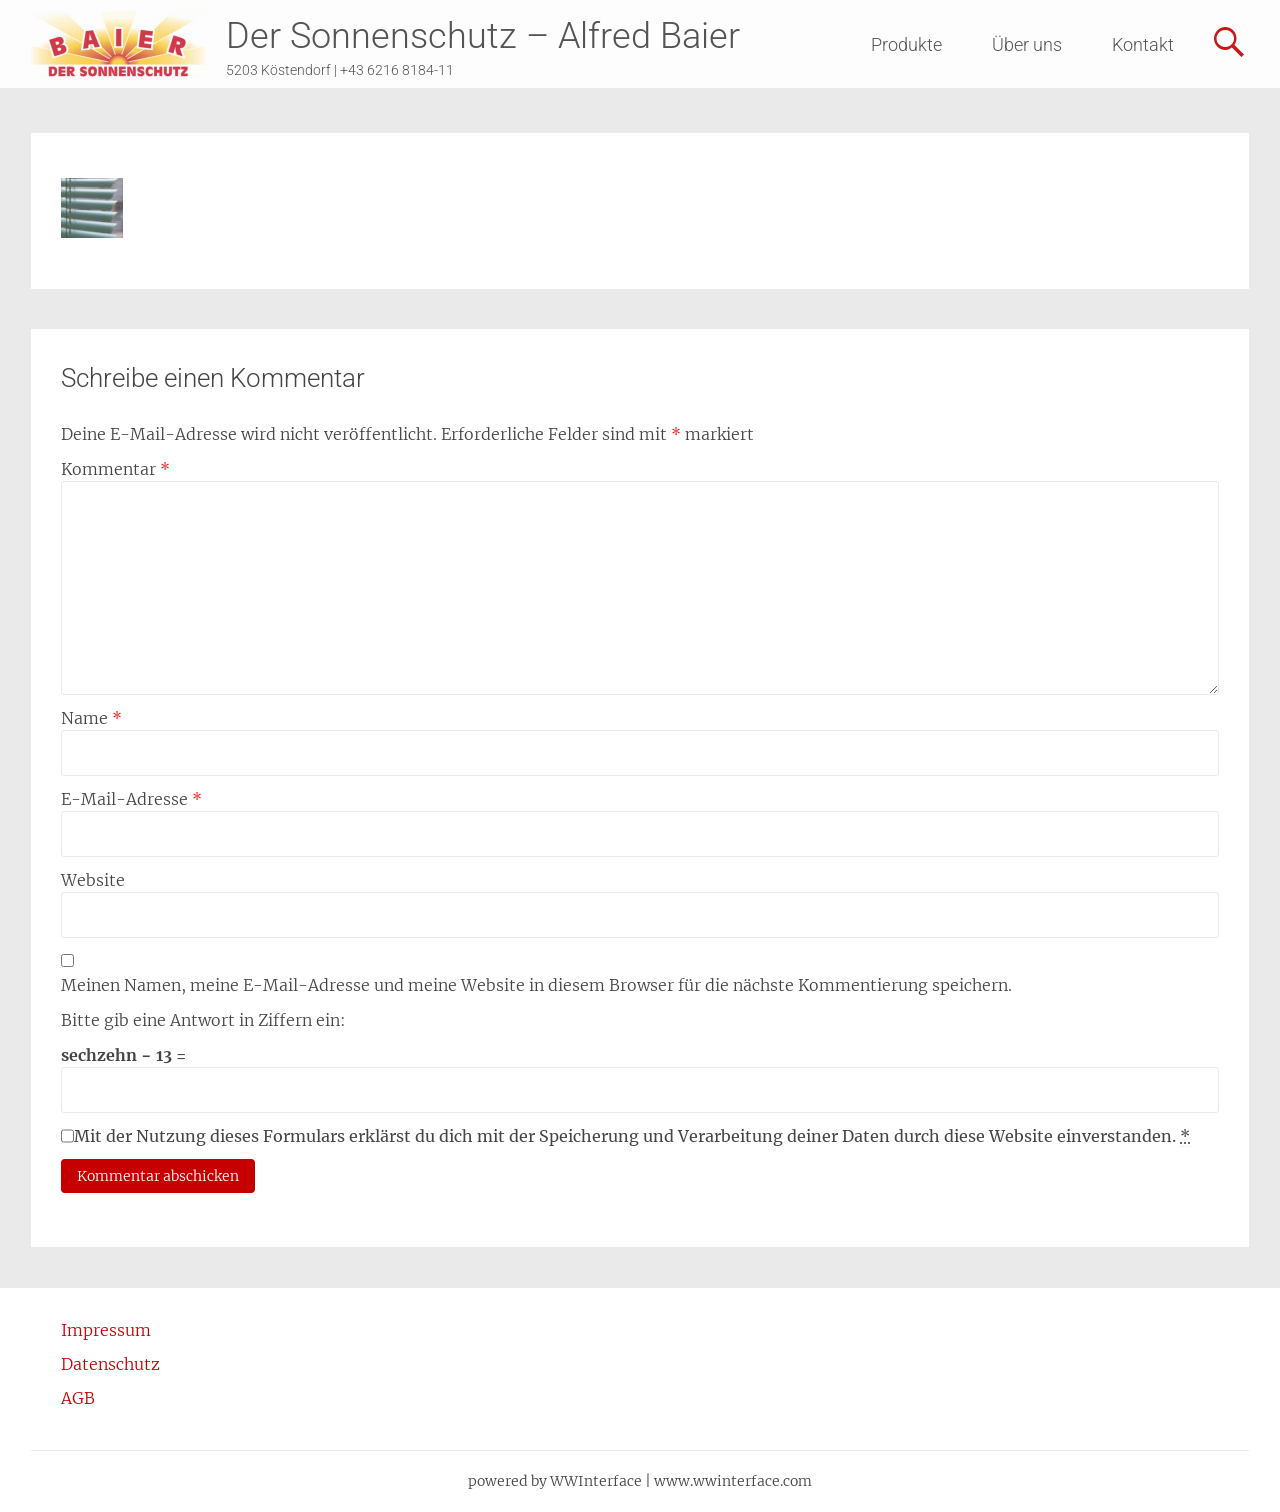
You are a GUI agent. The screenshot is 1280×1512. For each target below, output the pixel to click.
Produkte (906, 44)
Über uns (1027, 44)
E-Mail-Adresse (131, 799)
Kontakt (1143, 44)
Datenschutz (110, 1364)
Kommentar (115, 469)
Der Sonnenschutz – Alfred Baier (483, 36)
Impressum (106, 1330)
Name (91, 718)
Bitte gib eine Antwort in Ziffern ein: (203, 1020)
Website (93, 880)
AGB (78, 1398)
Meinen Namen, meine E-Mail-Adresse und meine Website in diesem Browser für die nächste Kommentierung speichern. (536, 985)
